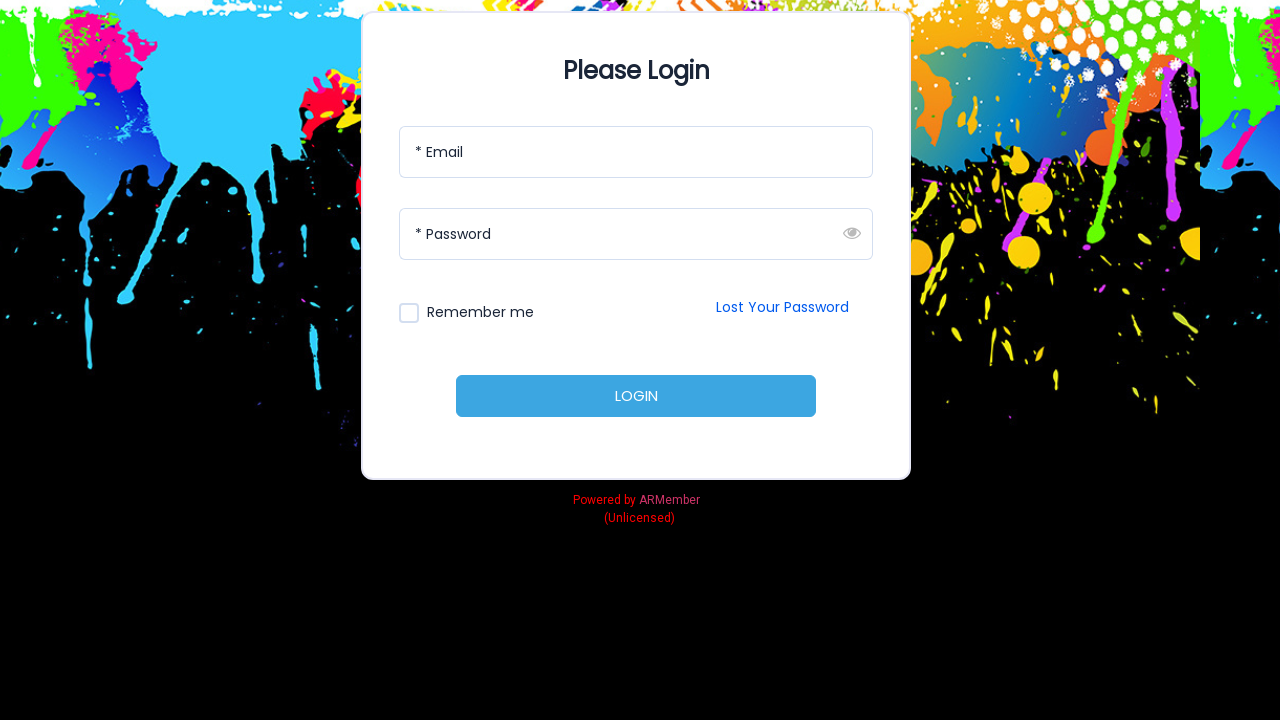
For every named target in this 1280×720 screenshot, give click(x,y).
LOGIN (636, 396)
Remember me (480, 312)
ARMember (669, 500)
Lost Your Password (782, 307)
